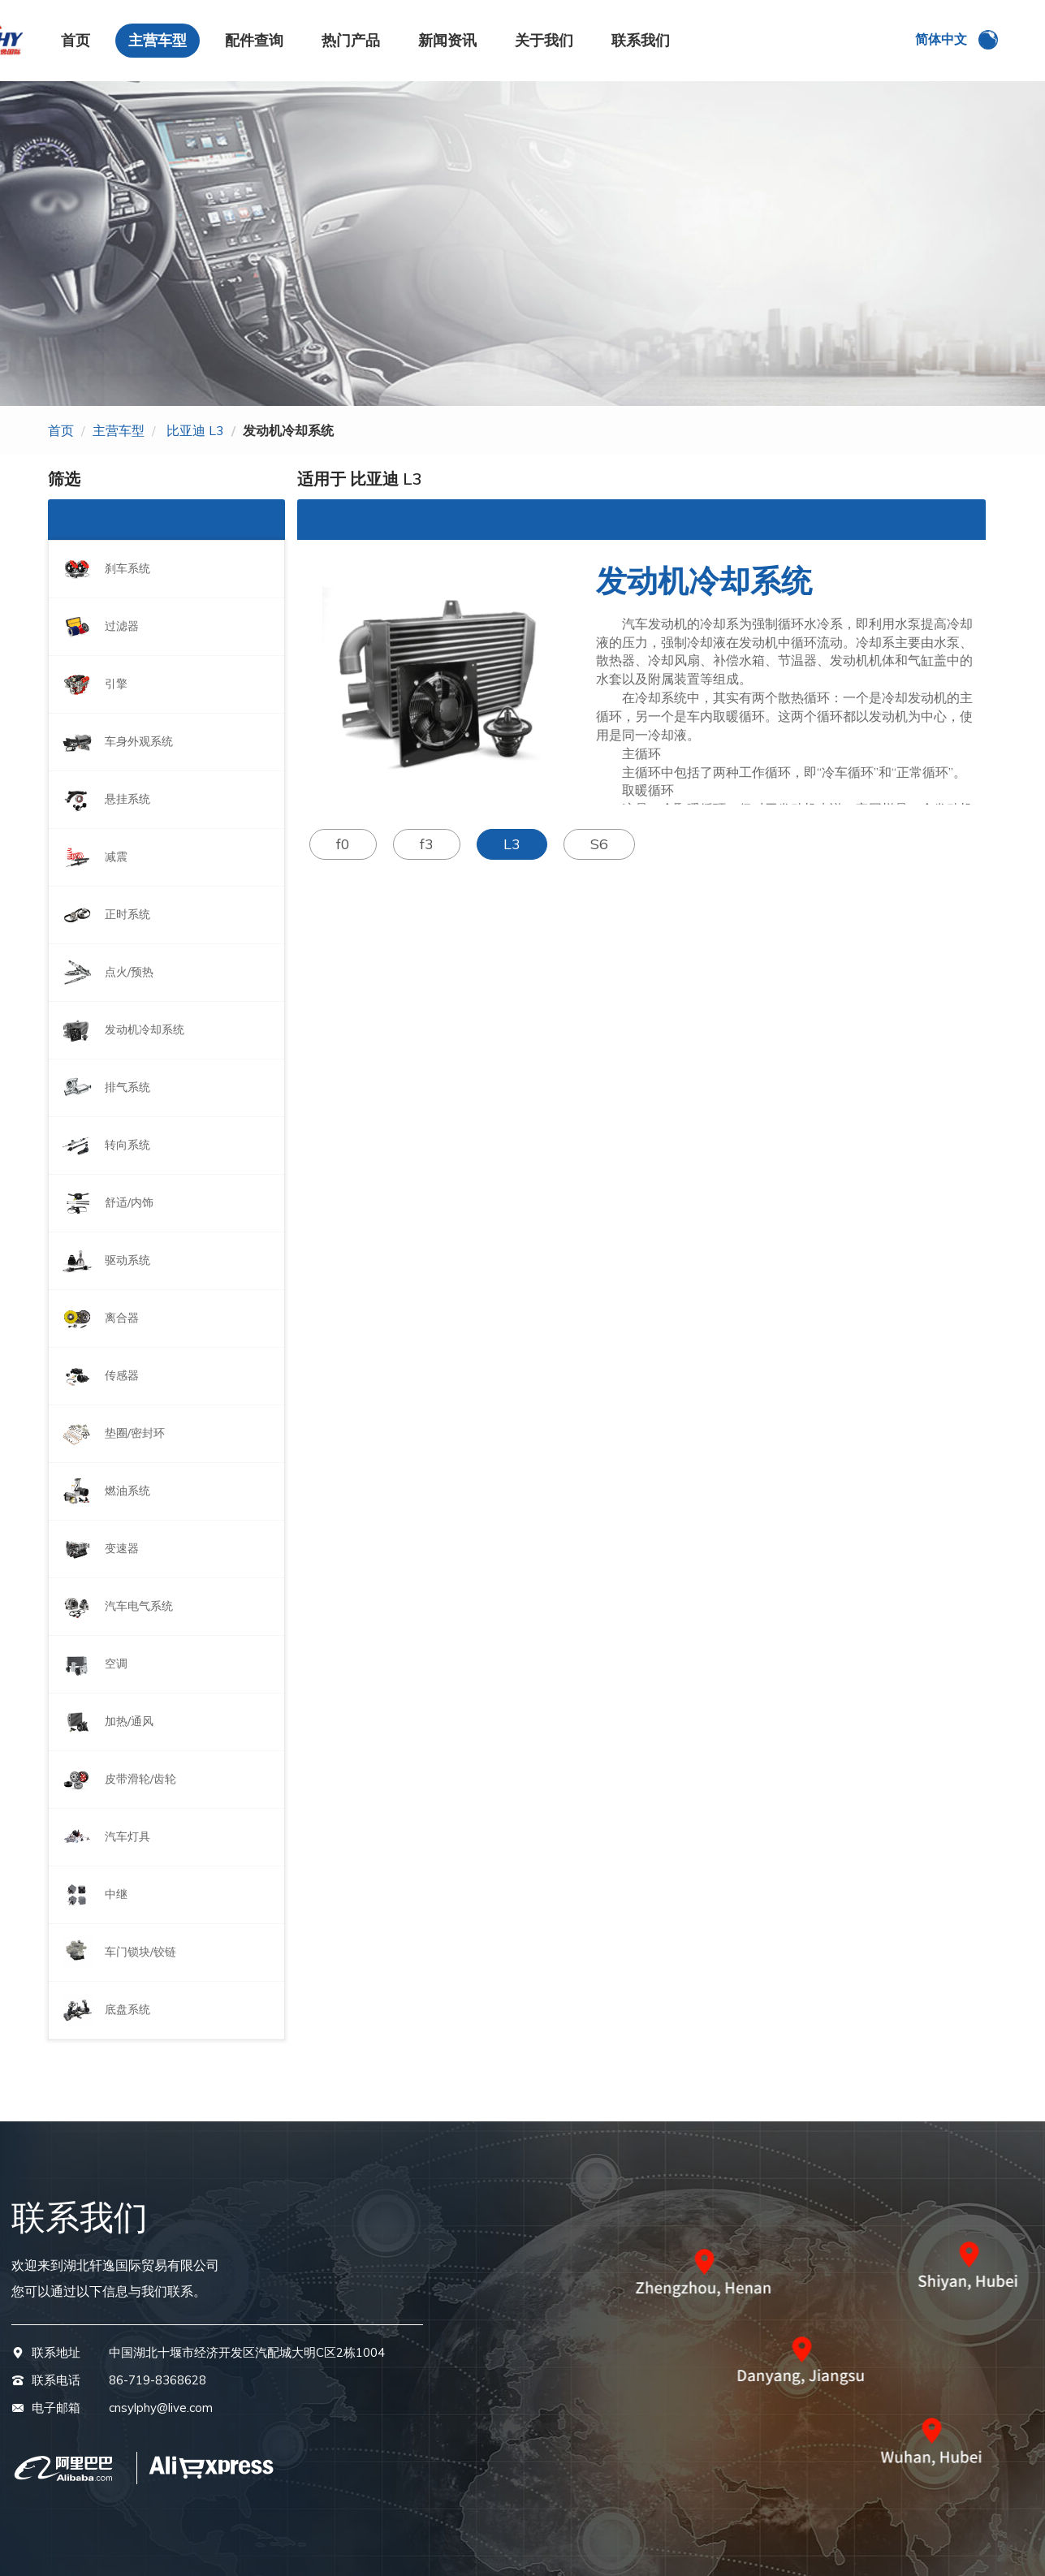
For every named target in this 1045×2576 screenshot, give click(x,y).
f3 (427, 844)
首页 (75, 40)
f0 (343, 844)
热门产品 (351, 40)
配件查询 (254, 40)
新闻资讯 (447, 40)
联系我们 (640, 40)
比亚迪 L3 (195, 430)
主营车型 (157, 40)
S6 (599, 844)
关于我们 (544, 40)
